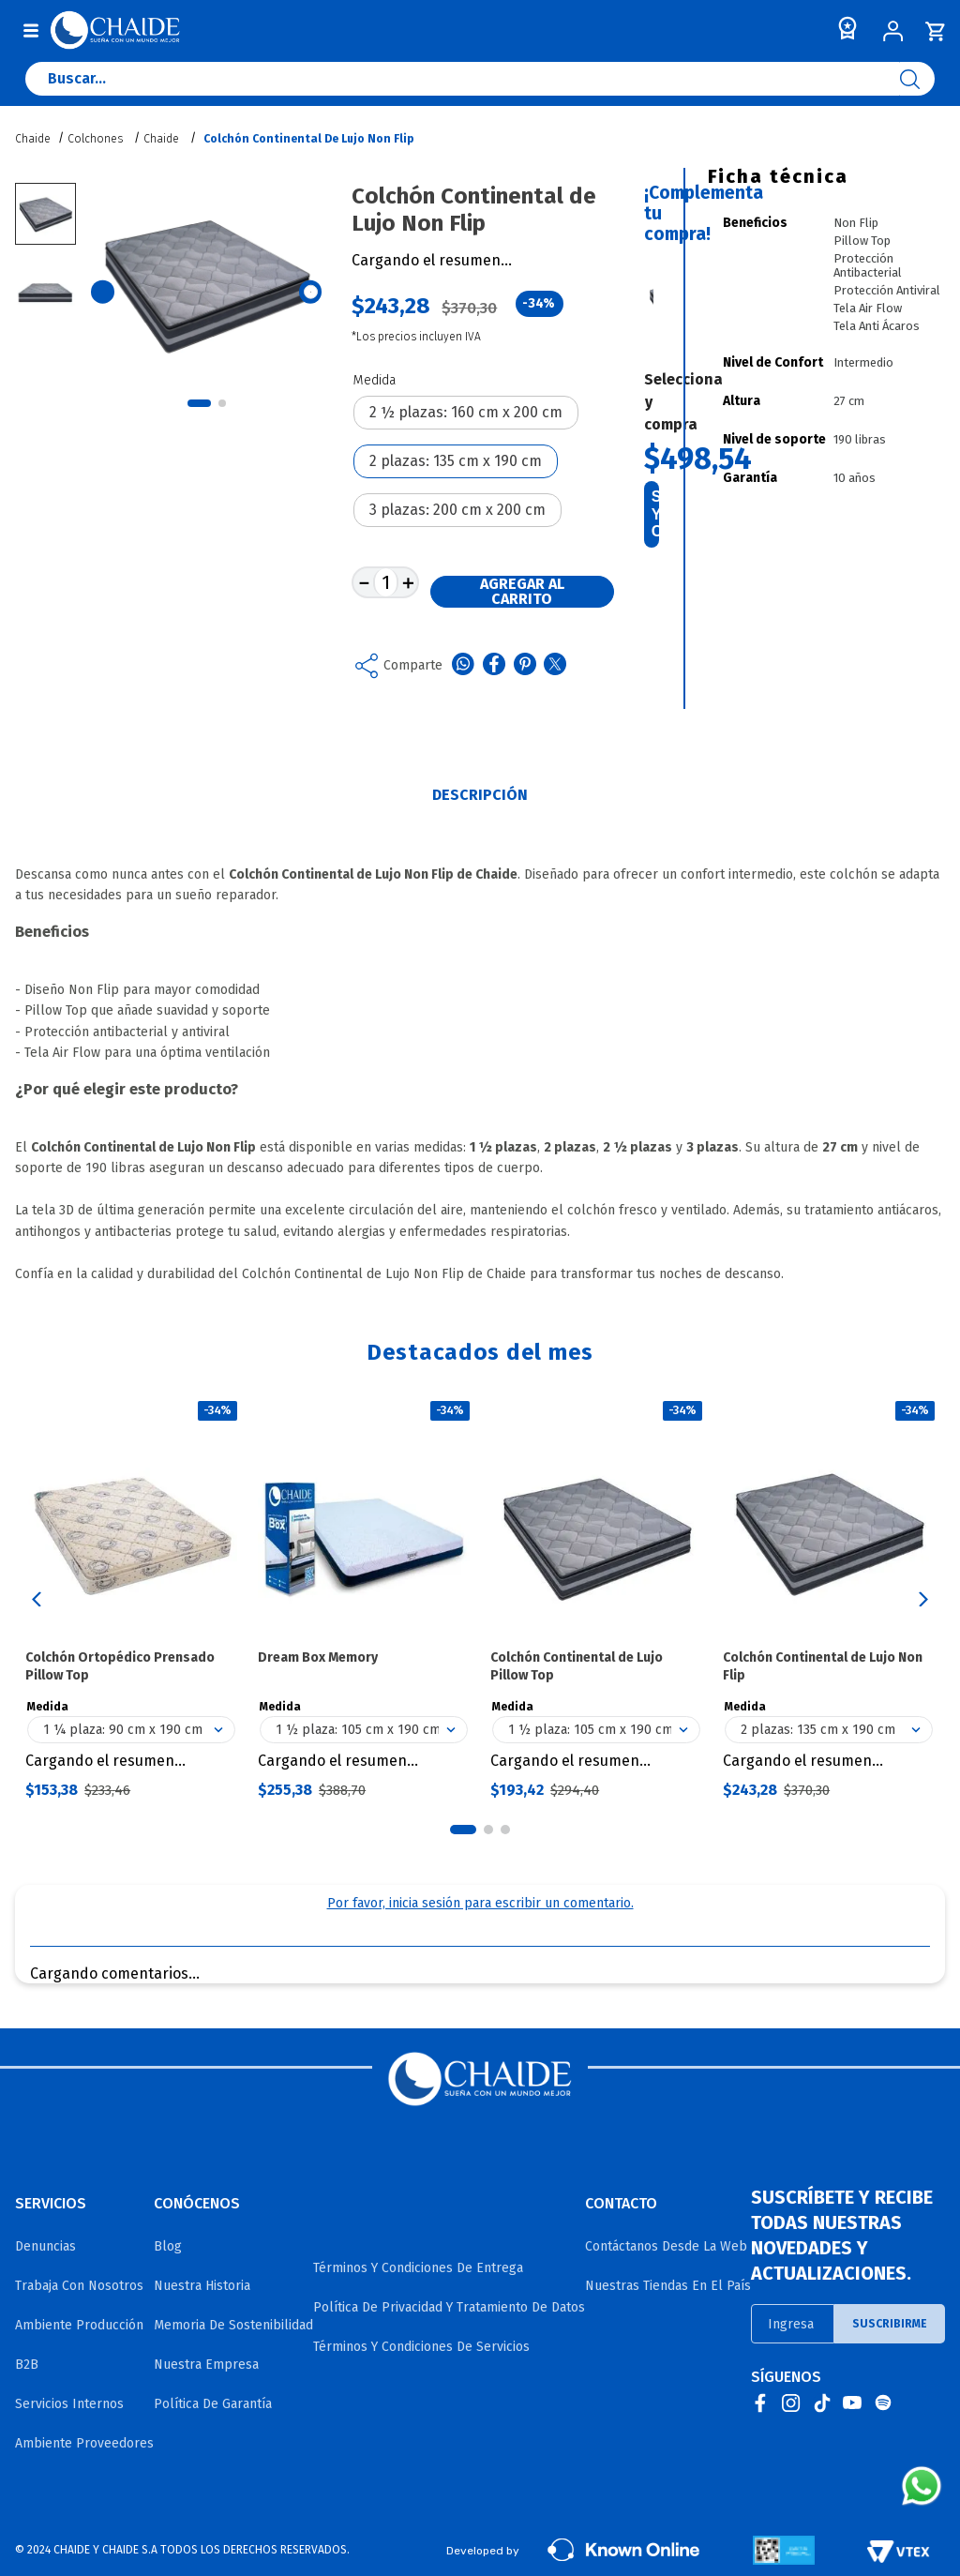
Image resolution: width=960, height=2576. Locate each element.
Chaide (161, 138)
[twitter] (555, 666)
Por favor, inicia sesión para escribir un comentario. (480, 1903)
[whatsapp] (463, 666)
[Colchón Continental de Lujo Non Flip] (828, 1599)
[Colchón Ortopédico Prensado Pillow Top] (131, 1599)
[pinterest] (525, 666)
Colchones (95, 138)
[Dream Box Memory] (363, 1599)
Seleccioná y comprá (655, 514)
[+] (407, 582)
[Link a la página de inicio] (34, 138)
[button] (465, 412)
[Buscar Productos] (917, 79)
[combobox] (480, 83)
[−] (363, 582)
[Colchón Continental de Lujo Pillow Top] (596, 1599)
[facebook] (494, 666)
